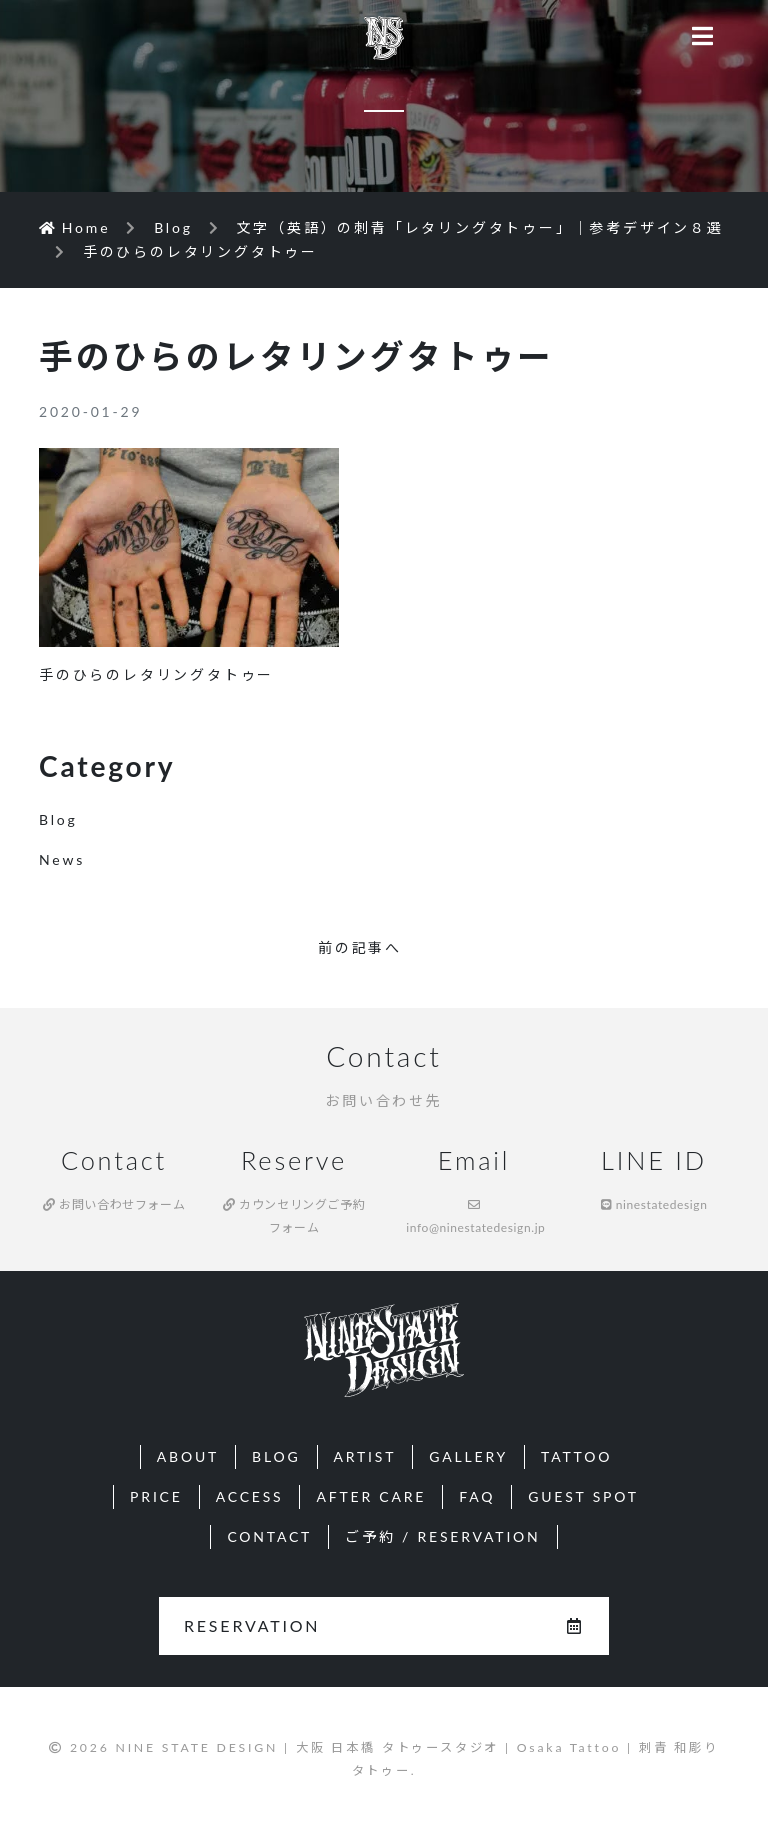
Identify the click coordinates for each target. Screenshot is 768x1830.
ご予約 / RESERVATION (442, 1536)
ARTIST (365, 1456)
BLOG (276, 1456)
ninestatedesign (654, 1204)
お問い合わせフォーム (114, 1204)
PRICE (156, 1496)
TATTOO (576, 1456)
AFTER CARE (371, 1496)
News (62, 859)
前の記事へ (360, 947)
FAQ (477, 1496)
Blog (58, 819)
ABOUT (188, 1456)
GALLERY (468, 1456)
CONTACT (269, 1536)
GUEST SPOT (583, 1496)
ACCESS (250, 1496)
